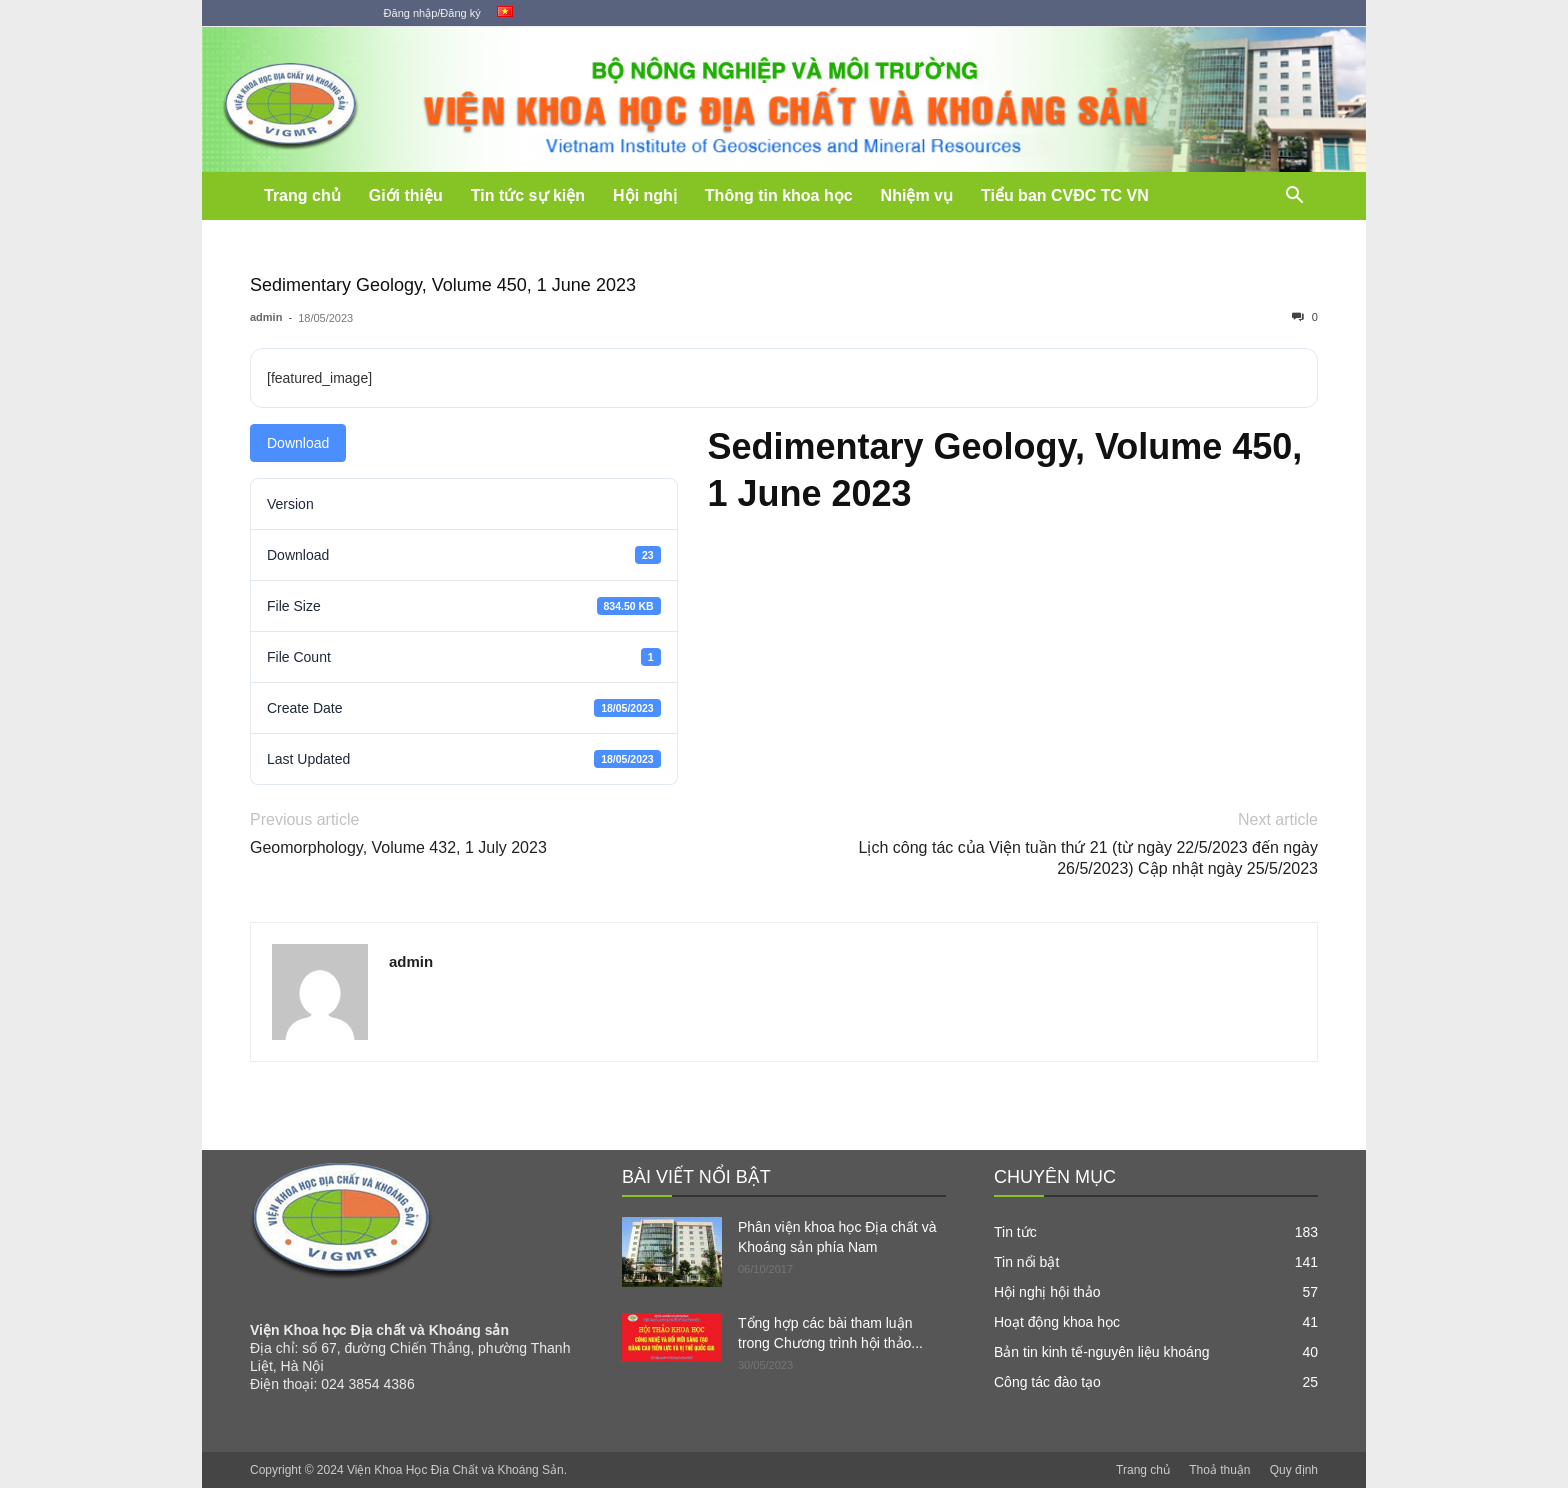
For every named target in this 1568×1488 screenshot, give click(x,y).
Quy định (1294, 1470)
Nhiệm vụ (917, 195)
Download (298, 443)
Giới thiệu (406, 195)
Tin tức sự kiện (528, 195)
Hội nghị (645, 195)
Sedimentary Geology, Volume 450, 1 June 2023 (443, 285)
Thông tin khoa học (779, 195)
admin (266, 317)
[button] (1294, 197)
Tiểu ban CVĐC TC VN (1065, 195)
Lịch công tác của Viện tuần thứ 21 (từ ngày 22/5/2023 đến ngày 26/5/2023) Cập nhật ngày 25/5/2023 (1088, 858)
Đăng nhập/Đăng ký (432, 13)
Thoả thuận (1219, 1470)
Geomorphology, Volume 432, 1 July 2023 (398, 847)
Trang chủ (302, 195)
